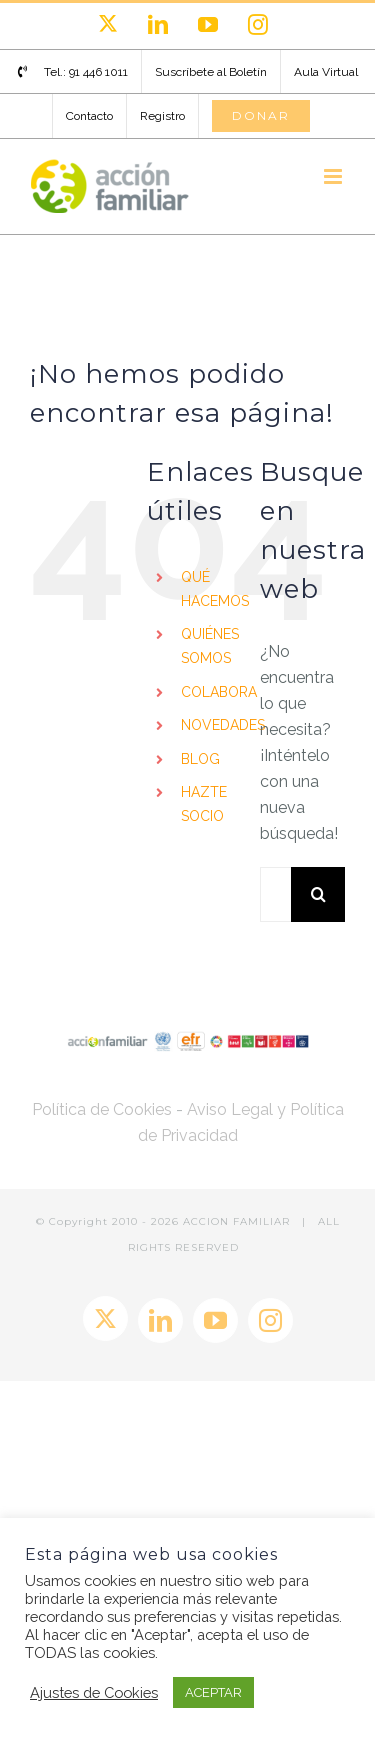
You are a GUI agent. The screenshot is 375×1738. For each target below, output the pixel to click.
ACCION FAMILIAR (238, 1221)
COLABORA (219, 692)
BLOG (200, 759)
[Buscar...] (275, 894)
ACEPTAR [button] (213, 1692)
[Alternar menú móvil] (334, 176)
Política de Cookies (102, 1109)
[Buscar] (318, 894)
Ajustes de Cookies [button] (94, 1692)
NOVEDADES (223, 725)
